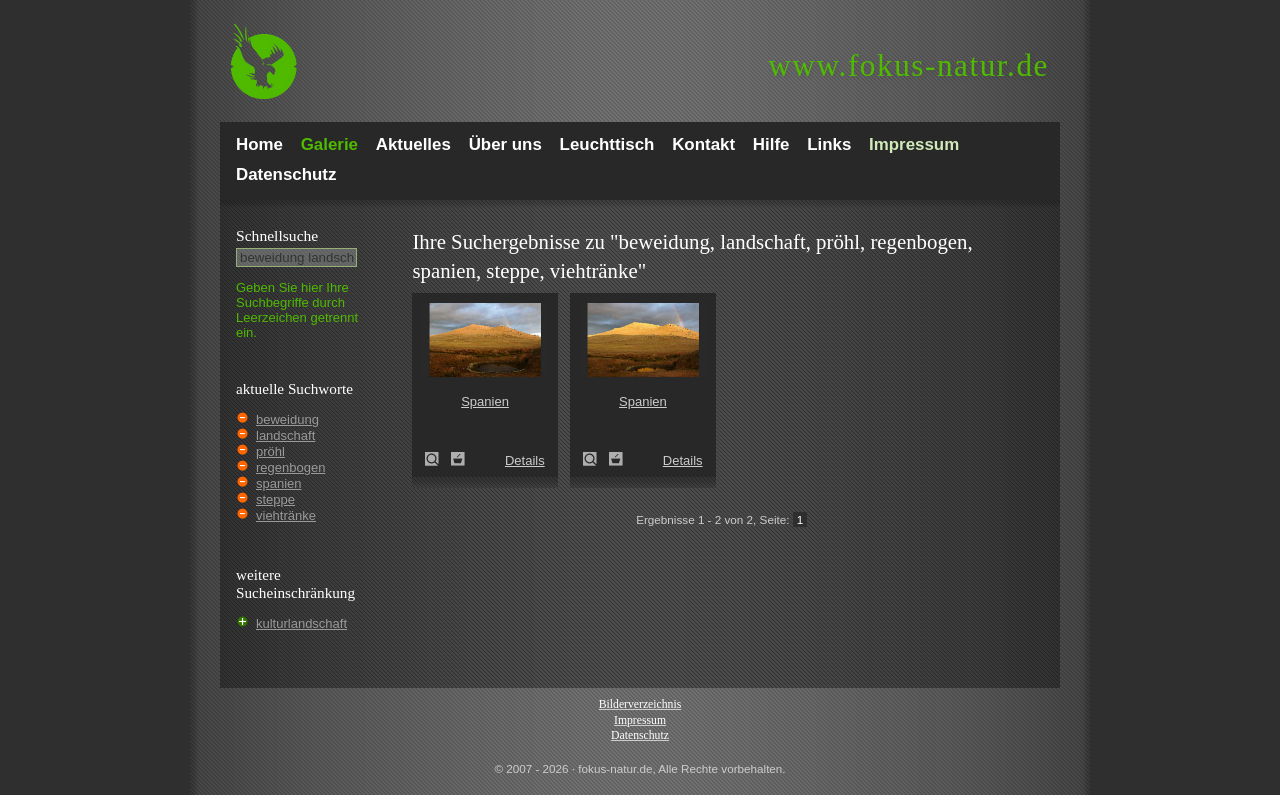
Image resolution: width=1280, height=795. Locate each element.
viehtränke (286, 515)
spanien (279, 483)
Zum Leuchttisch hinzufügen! (458, 459)
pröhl (270, 451)
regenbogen (290, 467)
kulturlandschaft (301, 623)
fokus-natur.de (908, 65)
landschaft (285, 435)
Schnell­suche (277, 235)
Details (525, 460)
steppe (275, 499)
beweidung (287, 419)
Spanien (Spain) (438, 459)
